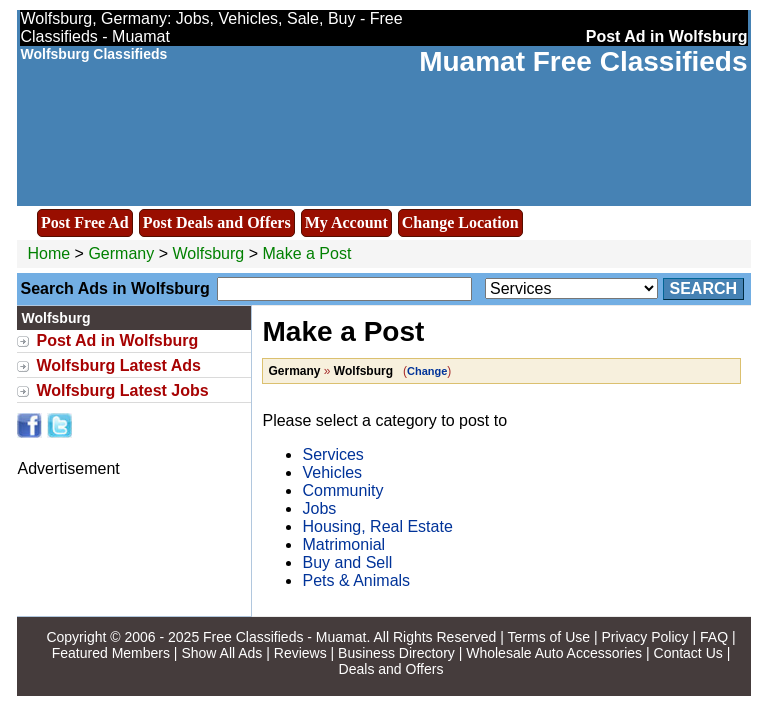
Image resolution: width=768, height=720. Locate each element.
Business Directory (396, 653)
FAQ (714, 637)
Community (342, 490)
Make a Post (306, 253)
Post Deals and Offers (217, 222)
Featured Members (111, 653)
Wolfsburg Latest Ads (118, 365)
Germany (121, 253)
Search (704, 288)
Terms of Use (549, 637)
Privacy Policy (644, 637)
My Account (346, 222)
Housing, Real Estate (377, 526)
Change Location (460, 222)
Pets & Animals (356, 580)
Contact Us (688, 653)
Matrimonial (343, 544)
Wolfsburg (210, 253)
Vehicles (332, 472)
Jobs (319, 508)
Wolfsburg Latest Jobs (122, 390)
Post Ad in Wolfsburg (117, 340)
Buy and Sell (347, 562)
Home (48, 253)
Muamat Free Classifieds (583, 61)
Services (332, 454)
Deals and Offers (391, 669)
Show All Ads (221, 653)
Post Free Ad (85, 222)
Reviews (300, 653)
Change (427, 371)
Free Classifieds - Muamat (284, 637)
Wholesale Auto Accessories (554, 653)
